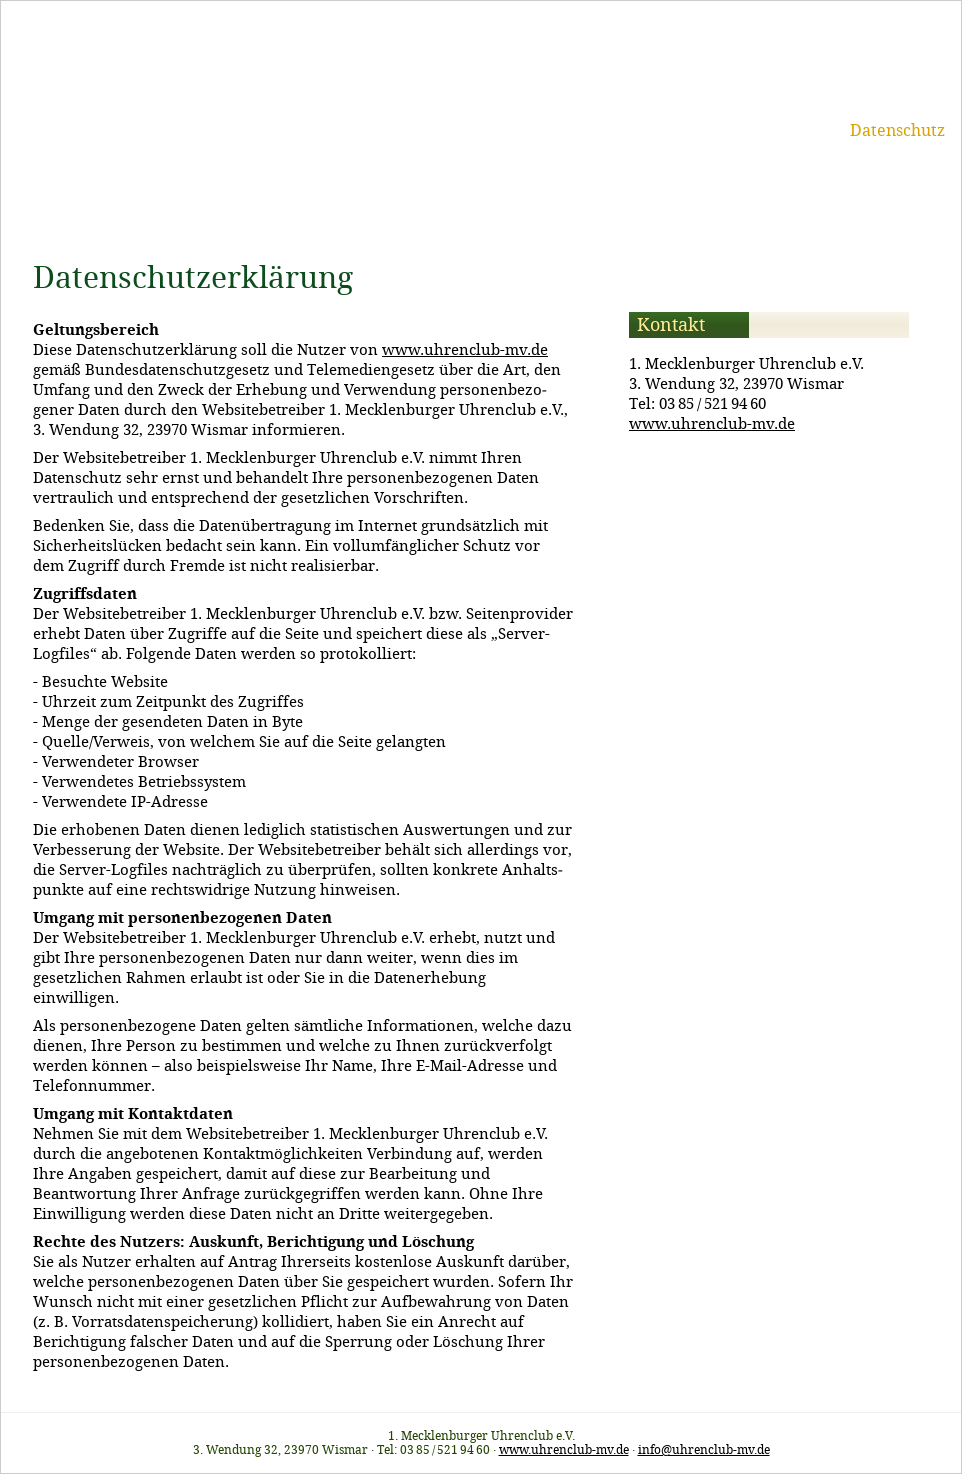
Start (313, 130)
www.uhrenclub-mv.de (465, 350)
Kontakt (695, 130)
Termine (484, 130)
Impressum (787, 130)
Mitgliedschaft (591, 130)
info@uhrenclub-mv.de (704, 1450)
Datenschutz (897, 130)
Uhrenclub (391, 130)
